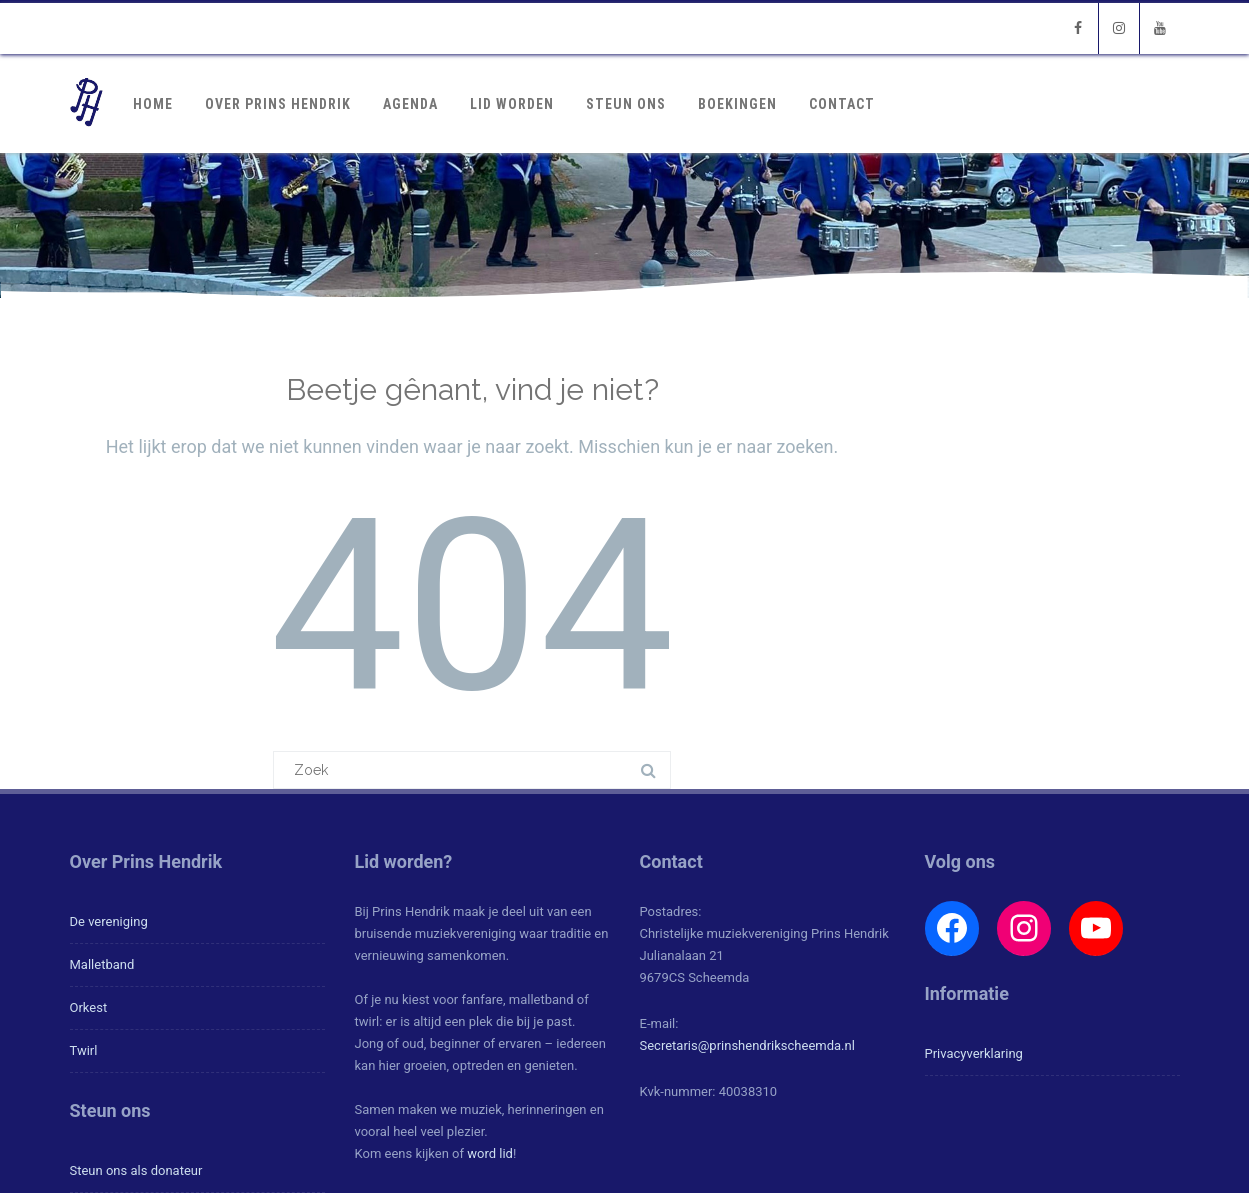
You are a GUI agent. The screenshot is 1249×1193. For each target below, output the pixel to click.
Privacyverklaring (974, 1053)
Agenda (410, 104)
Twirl (84, 1050)
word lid (490, 1153)
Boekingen (737, 104)
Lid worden (512, 104)
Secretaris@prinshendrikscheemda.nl (747, 1045)
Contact (842, 104)
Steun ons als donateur (136, 1170)
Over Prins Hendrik (278, 104)
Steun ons (626, 104)
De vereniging (109, 921)
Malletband (102, 964)
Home (153, 104)
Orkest (89, 1007)
